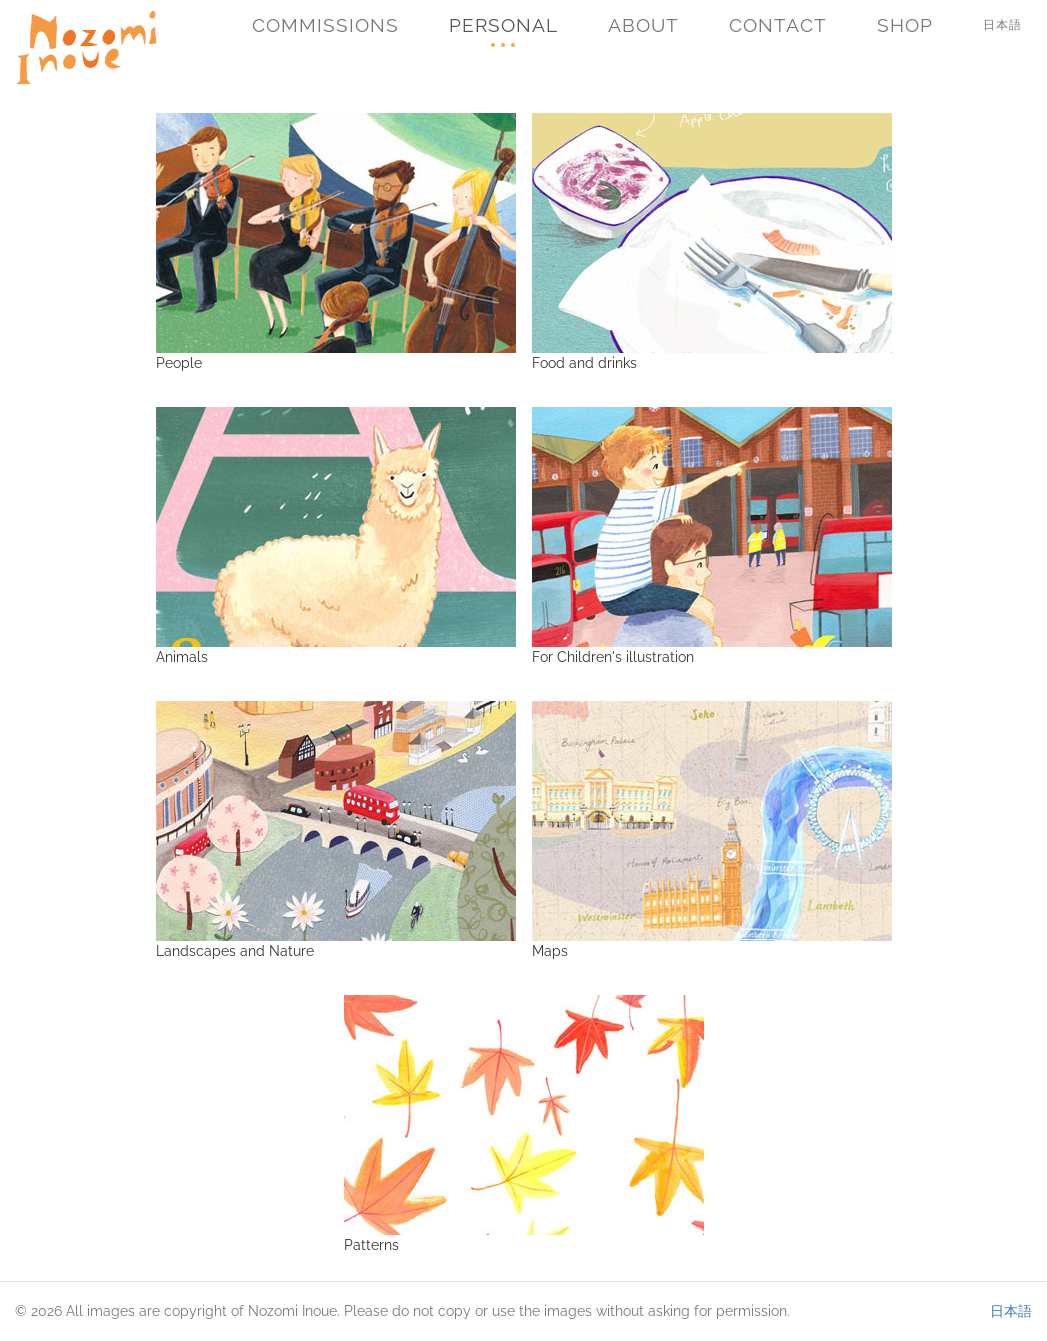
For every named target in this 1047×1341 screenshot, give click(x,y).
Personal (503, 25)
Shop (905, 25)
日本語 (1002, 25)
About (643, 25)
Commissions (325, 25)
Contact (778, 25)
